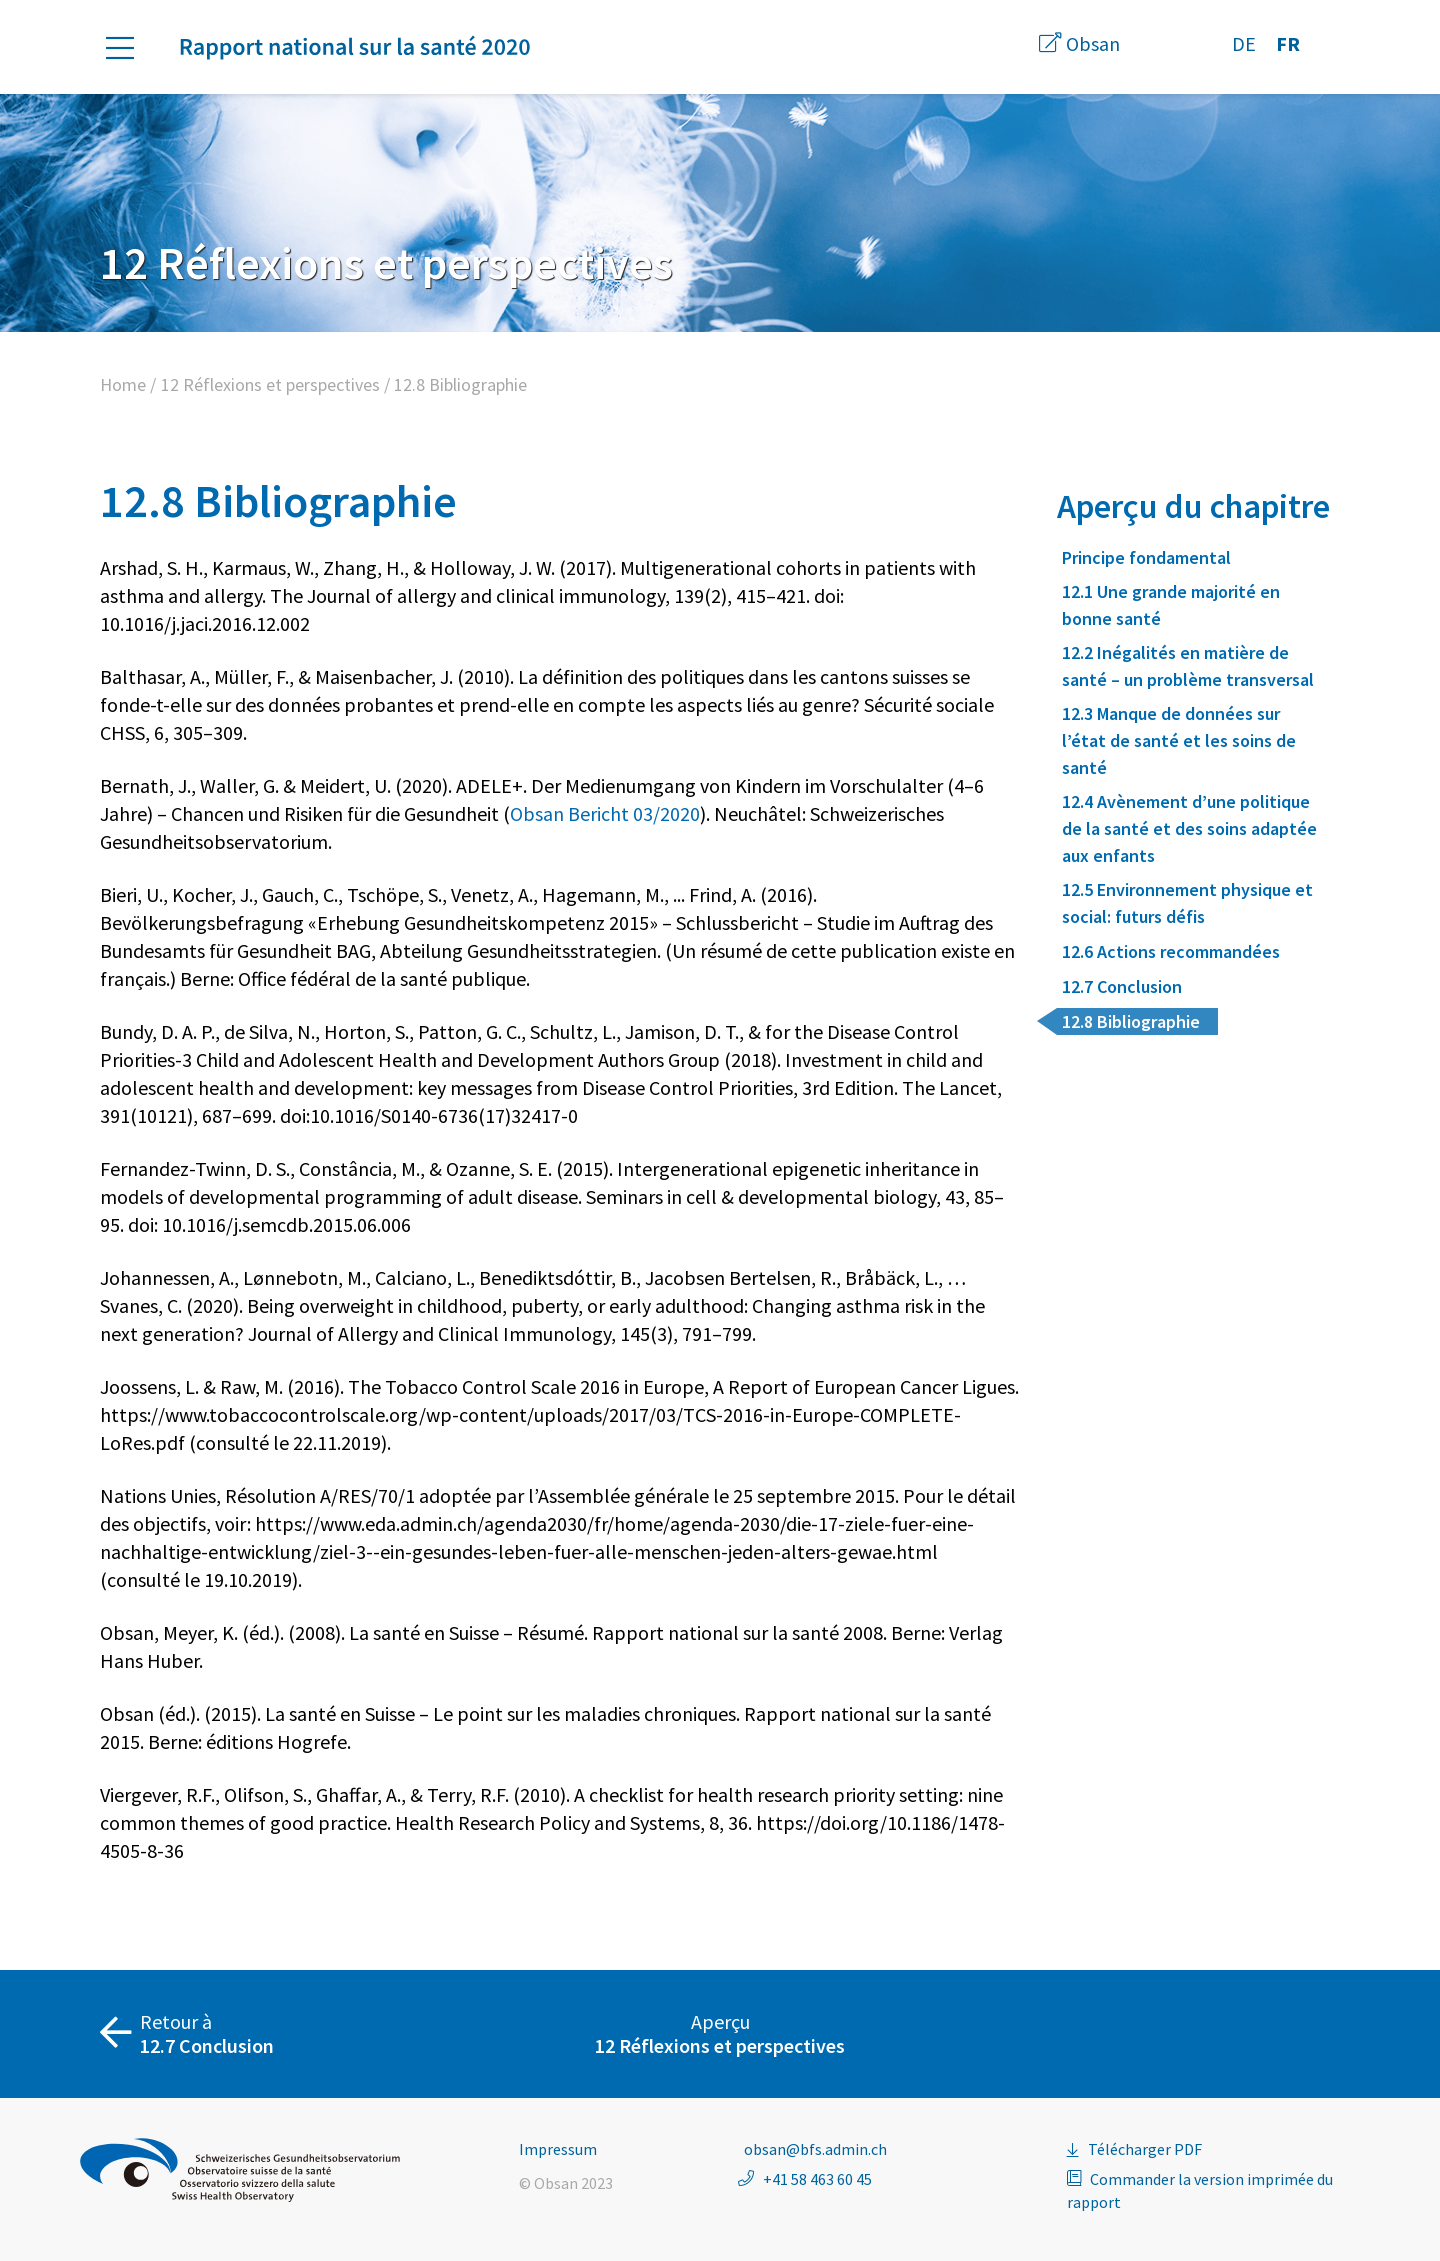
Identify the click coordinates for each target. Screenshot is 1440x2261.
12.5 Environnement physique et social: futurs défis (1187, 903)
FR (1288, 43)
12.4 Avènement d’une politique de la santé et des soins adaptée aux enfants (1189, 828)
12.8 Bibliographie (1131, 1021)
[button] (130, 48)
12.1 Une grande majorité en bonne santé (1171, 605)
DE (1244, 43)
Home (123, 384)
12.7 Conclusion (1122, 986)
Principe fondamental (1146, 557)
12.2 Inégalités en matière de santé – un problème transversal (1188, 666)
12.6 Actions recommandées (1171, 951)
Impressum (558, 2149)
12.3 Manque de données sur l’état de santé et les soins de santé (1179, 740)
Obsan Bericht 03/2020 (605, 813)
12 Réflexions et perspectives (270, 384)
